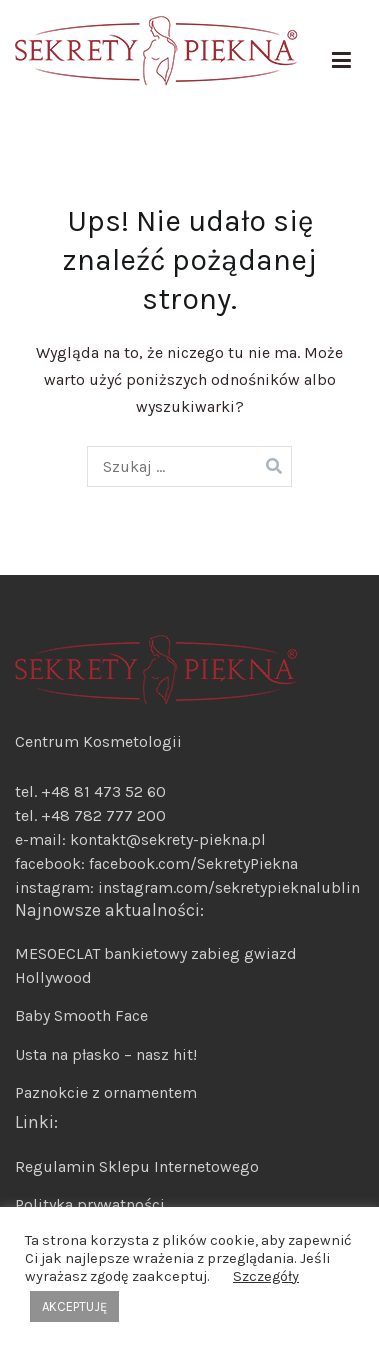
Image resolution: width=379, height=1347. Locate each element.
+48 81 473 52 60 (103, 791)
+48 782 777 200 (103, 815)
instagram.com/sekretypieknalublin (229, 887)
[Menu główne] (341, 61)
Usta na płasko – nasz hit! (106, 1054)
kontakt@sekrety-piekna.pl (168, 839)
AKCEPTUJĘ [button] (74, 1306)
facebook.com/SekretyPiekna (191, 863)
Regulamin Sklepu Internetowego (137, 1166)
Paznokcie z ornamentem (106, 1092)
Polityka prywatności (90, 1204)
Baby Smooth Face (81, 1015)
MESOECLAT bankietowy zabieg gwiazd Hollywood (156, 965)
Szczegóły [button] (266, 1276)
